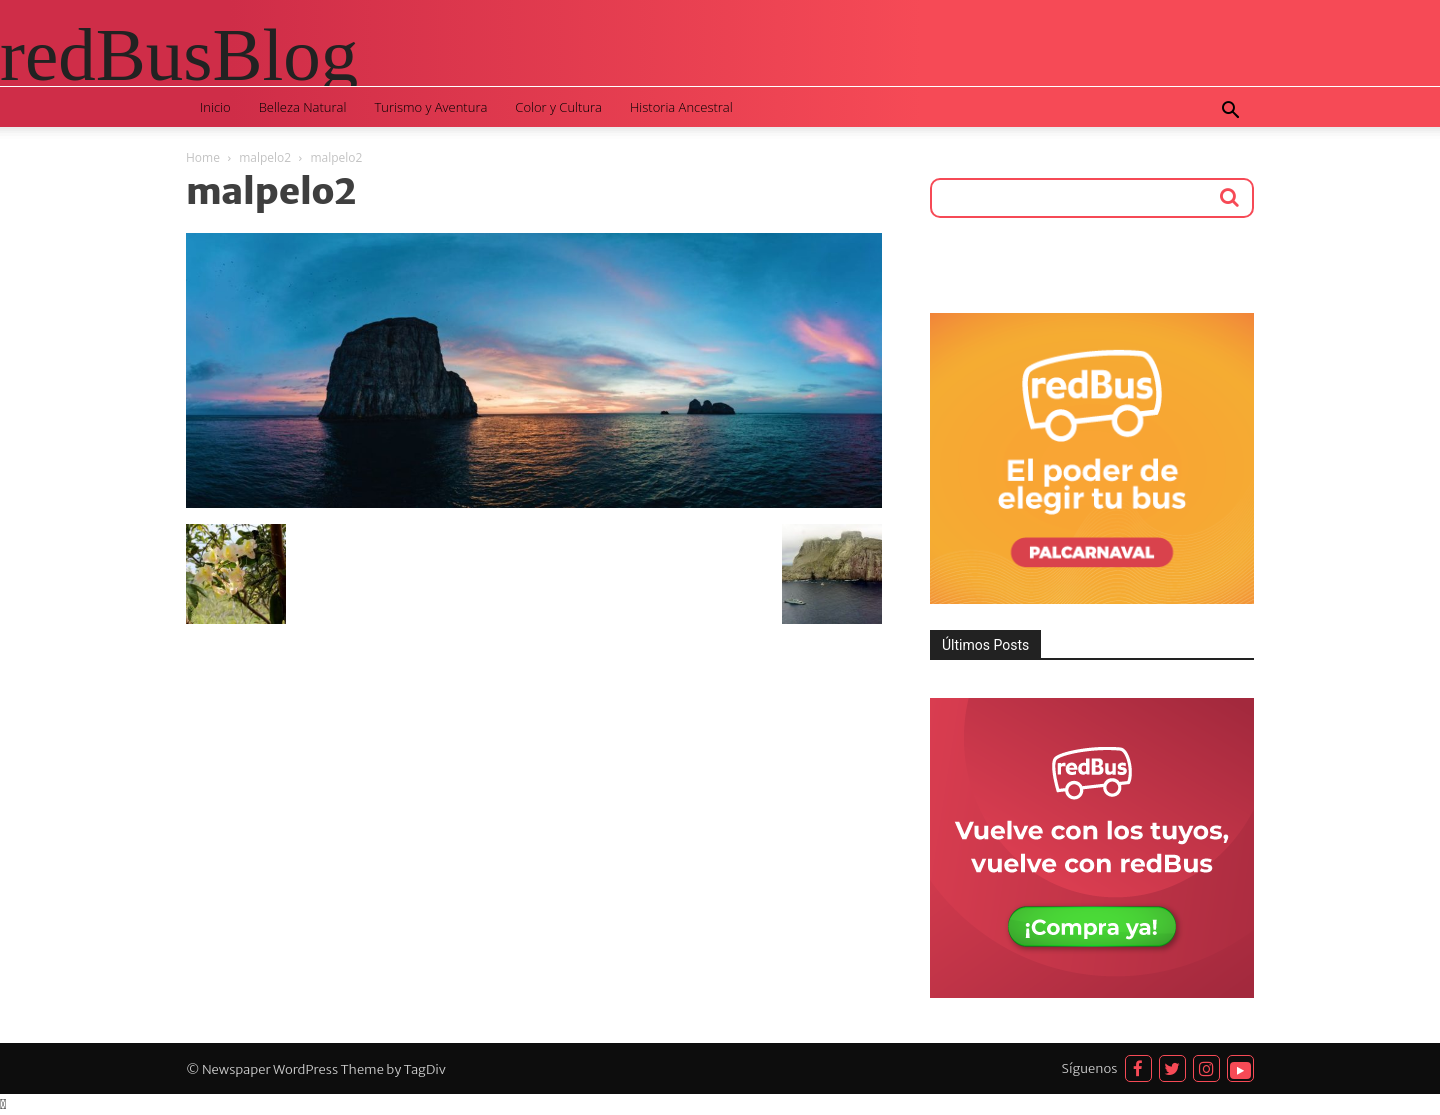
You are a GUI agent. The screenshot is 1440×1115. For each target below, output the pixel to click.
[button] (1230, 112)
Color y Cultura (558, 107)
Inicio (215, 107)
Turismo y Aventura (430, 107)
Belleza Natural (303, 107)
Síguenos (1090, 1068)
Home (203, 157)
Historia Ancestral (681, 107)
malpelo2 (265, 157)
